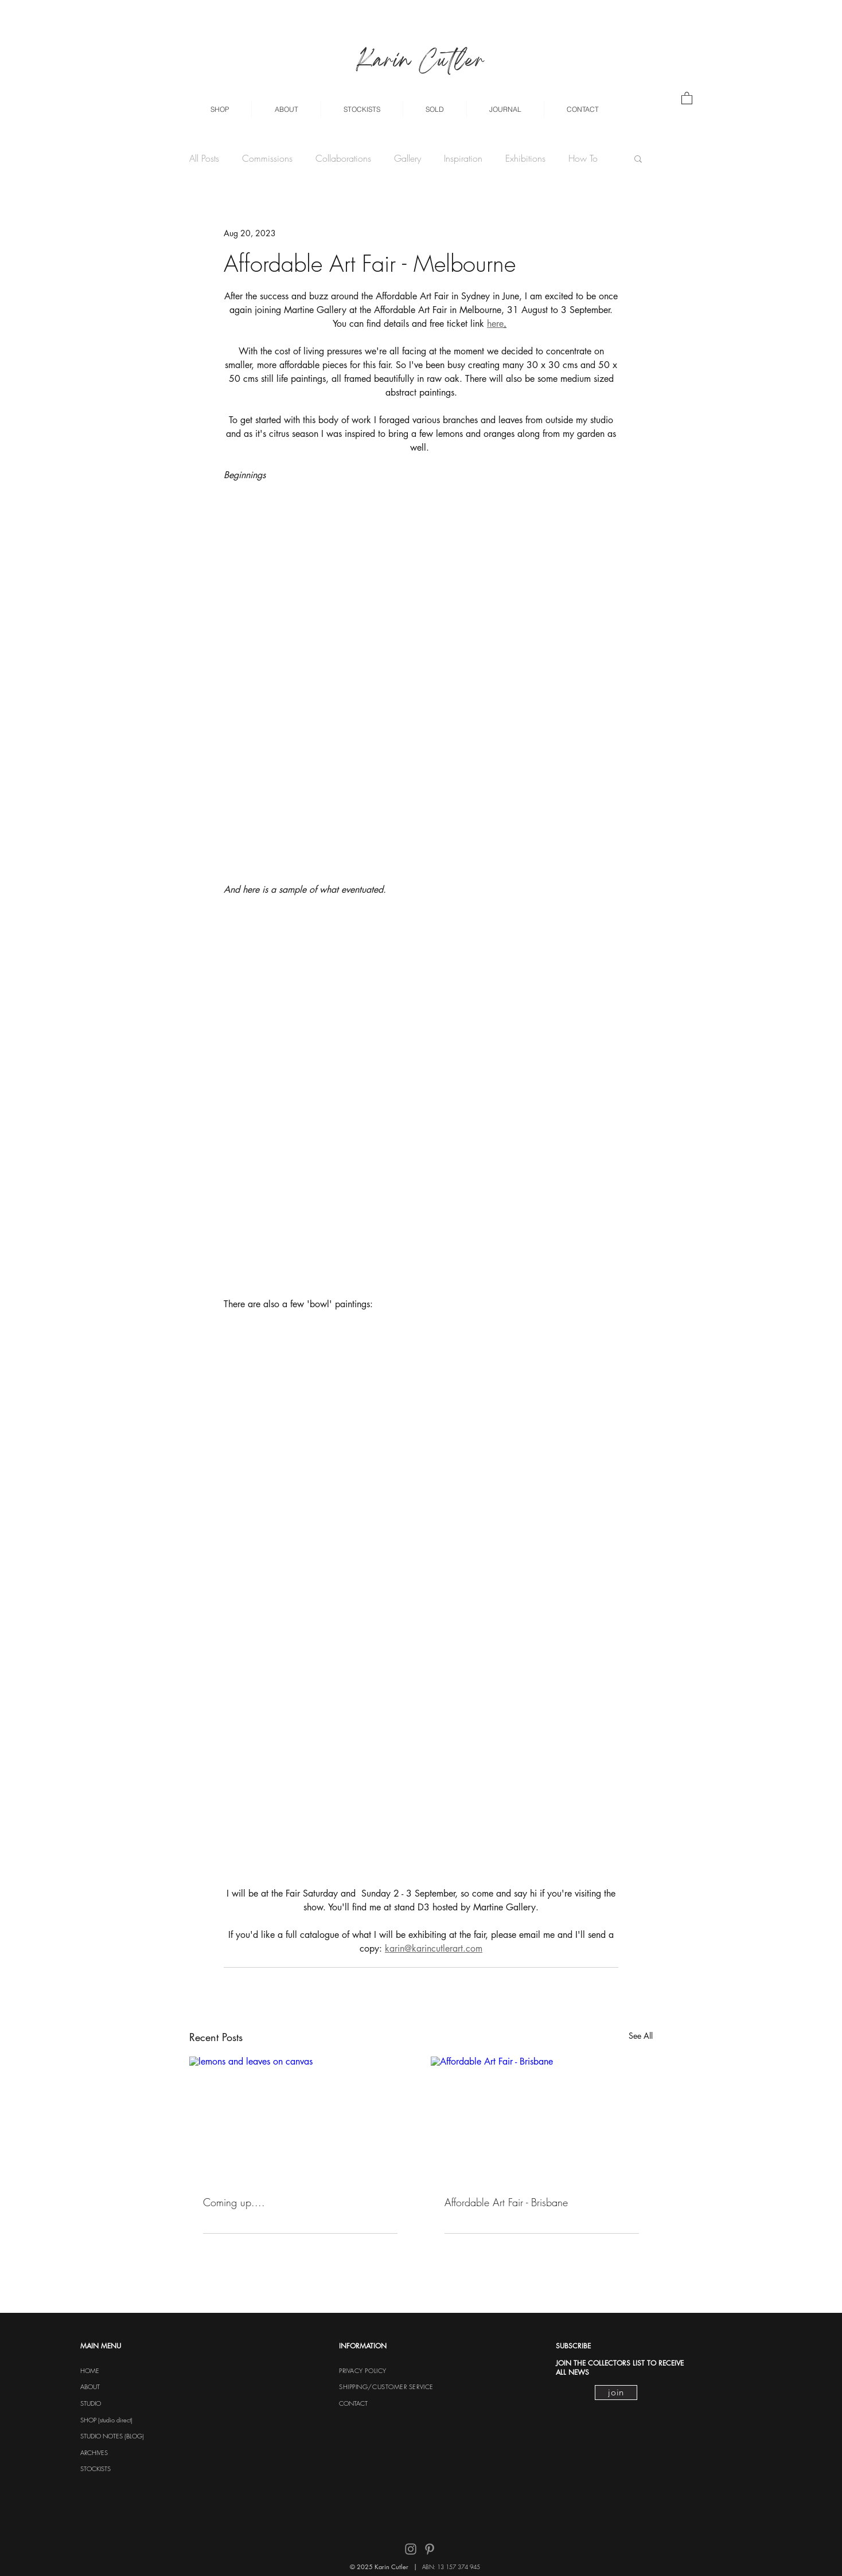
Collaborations (343, 158)
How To (583, 158)
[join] (616, 2392)
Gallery (407, 158)
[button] (219, 109)
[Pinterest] (429, 2549)
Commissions (267, 158)
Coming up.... (234, 2202)
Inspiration (463, 158)
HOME (89, 2370)
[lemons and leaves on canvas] (300, 2119)
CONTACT (353, 2403)
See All (641, 2035)
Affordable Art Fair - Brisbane (506, 2202)
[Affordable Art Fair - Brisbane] (542, 2119)
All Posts (204, 158)
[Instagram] (410, 2549)
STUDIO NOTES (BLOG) (112, 2436)
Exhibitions (525, 158)
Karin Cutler (420, 62)
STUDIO (90, 2403)
